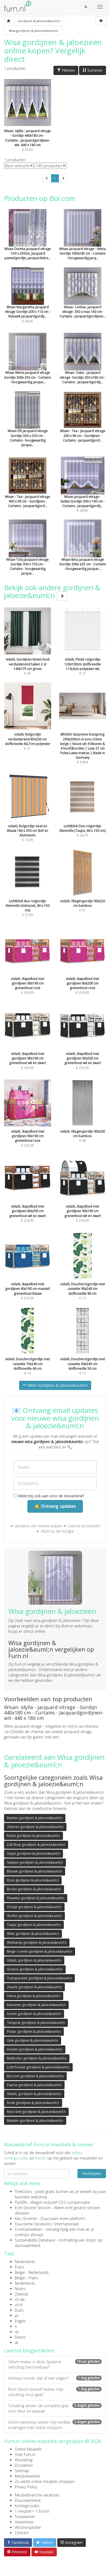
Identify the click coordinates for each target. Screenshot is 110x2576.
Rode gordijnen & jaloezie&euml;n (33, 2102)
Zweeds (22, 2294)
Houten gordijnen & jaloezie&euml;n (34, 2049)
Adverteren (24, 2521)
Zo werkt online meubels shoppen (44, 2481)
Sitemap (22, 2470)
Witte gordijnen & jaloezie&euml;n (33, 1933)
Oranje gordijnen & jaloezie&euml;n (34, 1907)
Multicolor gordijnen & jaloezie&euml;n (36, 2058)
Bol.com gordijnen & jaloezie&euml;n (35, 2076)
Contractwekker (28, 2229)
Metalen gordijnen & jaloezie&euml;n (35, 2120)
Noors (20, 2288)
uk (17, 2331)
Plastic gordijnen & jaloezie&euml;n (34, 2031)
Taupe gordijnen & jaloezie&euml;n (34, 1924)
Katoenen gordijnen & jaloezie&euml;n (36, 2005)
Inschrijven (91, 2173)
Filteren (66, 70)
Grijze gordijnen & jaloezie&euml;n (33, 1853)
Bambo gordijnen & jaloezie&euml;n (34, 1818)
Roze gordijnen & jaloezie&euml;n (33, 1880)
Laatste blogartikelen (29, 2350)
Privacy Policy (26, 2486)
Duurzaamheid (27, 2500)
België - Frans (26, 2277)
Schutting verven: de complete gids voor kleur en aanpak (55, 2408)
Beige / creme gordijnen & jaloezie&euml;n (39, 1951)
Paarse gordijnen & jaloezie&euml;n (34, 2085)
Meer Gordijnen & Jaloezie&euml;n (55, 1385)
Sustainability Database (35, 2240)
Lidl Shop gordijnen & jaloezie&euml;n (36, 1844)
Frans (19, 2267)
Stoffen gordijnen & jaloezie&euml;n (34, 1916)
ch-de (20, 2299)
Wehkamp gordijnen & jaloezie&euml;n (36, 1942)
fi (16, 2326)
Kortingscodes (27, 2505)
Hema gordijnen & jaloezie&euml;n (33, 1996)
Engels (20, 2321)
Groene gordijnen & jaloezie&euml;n (35, 1969)
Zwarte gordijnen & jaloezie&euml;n (34, 1987)
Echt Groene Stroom (33, 2207)
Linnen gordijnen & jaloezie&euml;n (34, 2013)
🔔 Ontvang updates (55, 1506)
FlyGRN (21, 2202)
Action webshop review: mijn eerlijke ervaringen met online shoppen (55, 2425)
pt (17, 2315)
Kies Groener (26, 2218)
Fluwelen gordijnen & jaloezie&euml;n (35, 1898)
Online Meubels (28, 2449)
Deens (20, 2337)
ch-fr (19, 2304)
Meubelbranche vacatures (37, 2495)
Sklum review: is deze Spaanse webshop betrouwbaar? (55, 2364)
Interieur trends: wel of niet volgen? (55, 2378)
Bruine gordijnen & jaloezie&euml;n (34, 1889)
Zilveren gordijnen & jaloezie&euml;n (35, 1827)
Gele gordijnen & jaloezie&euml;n (32, 2040)
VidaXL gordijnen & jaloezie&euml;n (34, 1960)
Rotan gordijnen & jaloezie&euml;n (33, 1835)
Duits (19, 2310)
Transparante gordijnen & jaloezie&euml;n (39, 1978)
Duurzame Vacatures (33, 2223)
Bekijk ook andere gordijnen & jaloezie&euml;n (52, 591)
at (16, 2342)
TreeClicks (23, 2191)
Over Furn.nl (25, 2454)
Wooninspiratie (28, 2527)
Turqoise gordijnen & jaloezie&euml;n (36, 2022)
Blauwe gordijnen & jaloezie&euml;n (34, 1871)
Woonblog (24, 2459)
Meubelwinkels (27, 2476)
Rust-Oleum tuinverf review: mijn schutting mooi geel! (55, 2392)
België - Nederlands (32, 2272)
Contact (22, 2532)
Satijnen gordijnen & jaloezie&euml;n (35, 1862)
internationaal (67, 2223)
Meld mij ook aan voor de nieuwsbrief (48, 1495)
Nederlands (25, 2261)
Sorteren (92, 70)
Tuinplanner (25, 2516)
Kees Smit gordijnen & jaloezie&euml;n (36, 2111)
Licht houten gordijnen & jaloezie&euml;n (38, 2067)
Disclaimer (24, 2465)
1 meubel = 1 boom (32, 2511)
